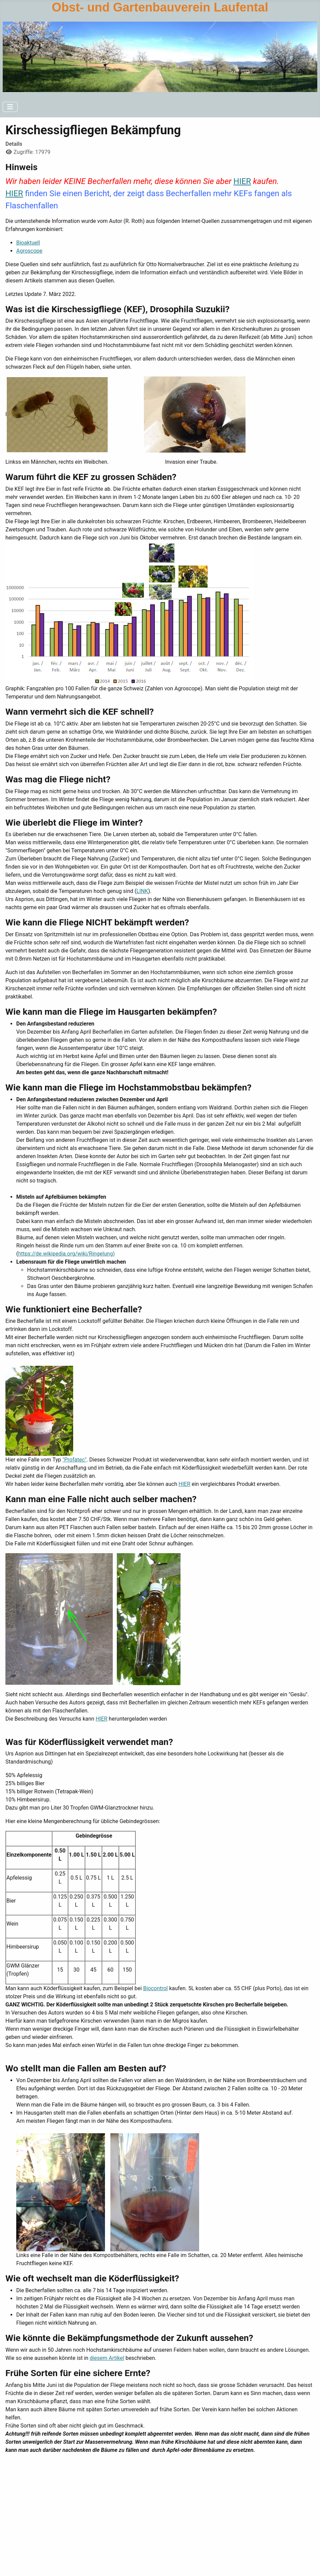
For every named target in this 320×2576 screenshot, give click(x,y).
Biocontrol (155, 1988)
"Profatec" (74, 1459)
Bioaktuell (28, 242)
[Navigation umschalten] (10, 107)
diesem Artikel (107, 2358)
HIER (242, 181)
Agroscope (29, 251)
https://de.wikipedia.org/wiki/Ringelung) (66, 1253)
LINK (142, 891)
